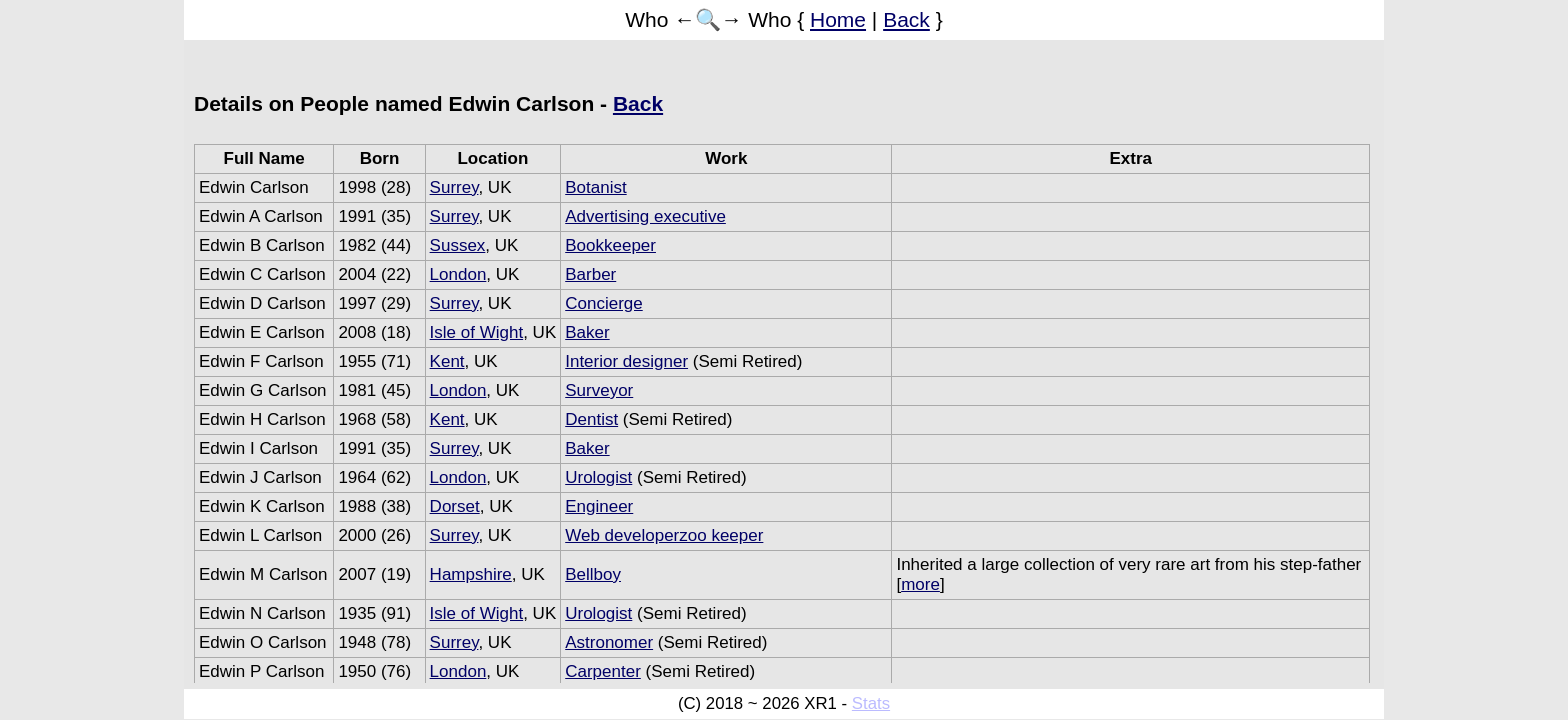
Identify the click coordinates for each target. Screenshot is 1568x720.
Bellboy (593, 574)
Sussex (458, 245)
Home (838, 19)
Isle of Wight (477, 332)
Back (906, 19)
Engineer (599, 506)
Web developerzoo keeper (664, 535)
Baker (587, 332)
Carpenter (603, 671)
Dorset (455, 506)
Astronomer (609, 642)
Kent (447, 361)
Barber (590, 274)
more (920, 584)
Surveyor (599, 390)
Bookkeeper (610, 245)
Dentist (591, 419)
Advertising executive (645, 216)
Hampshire (471, 574)
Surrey (454, 187)
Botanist (595, 187)
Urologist (598, 477)
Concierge (604, 303)
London (458, 274)
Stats (871, 703)
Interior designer (626, 361)
